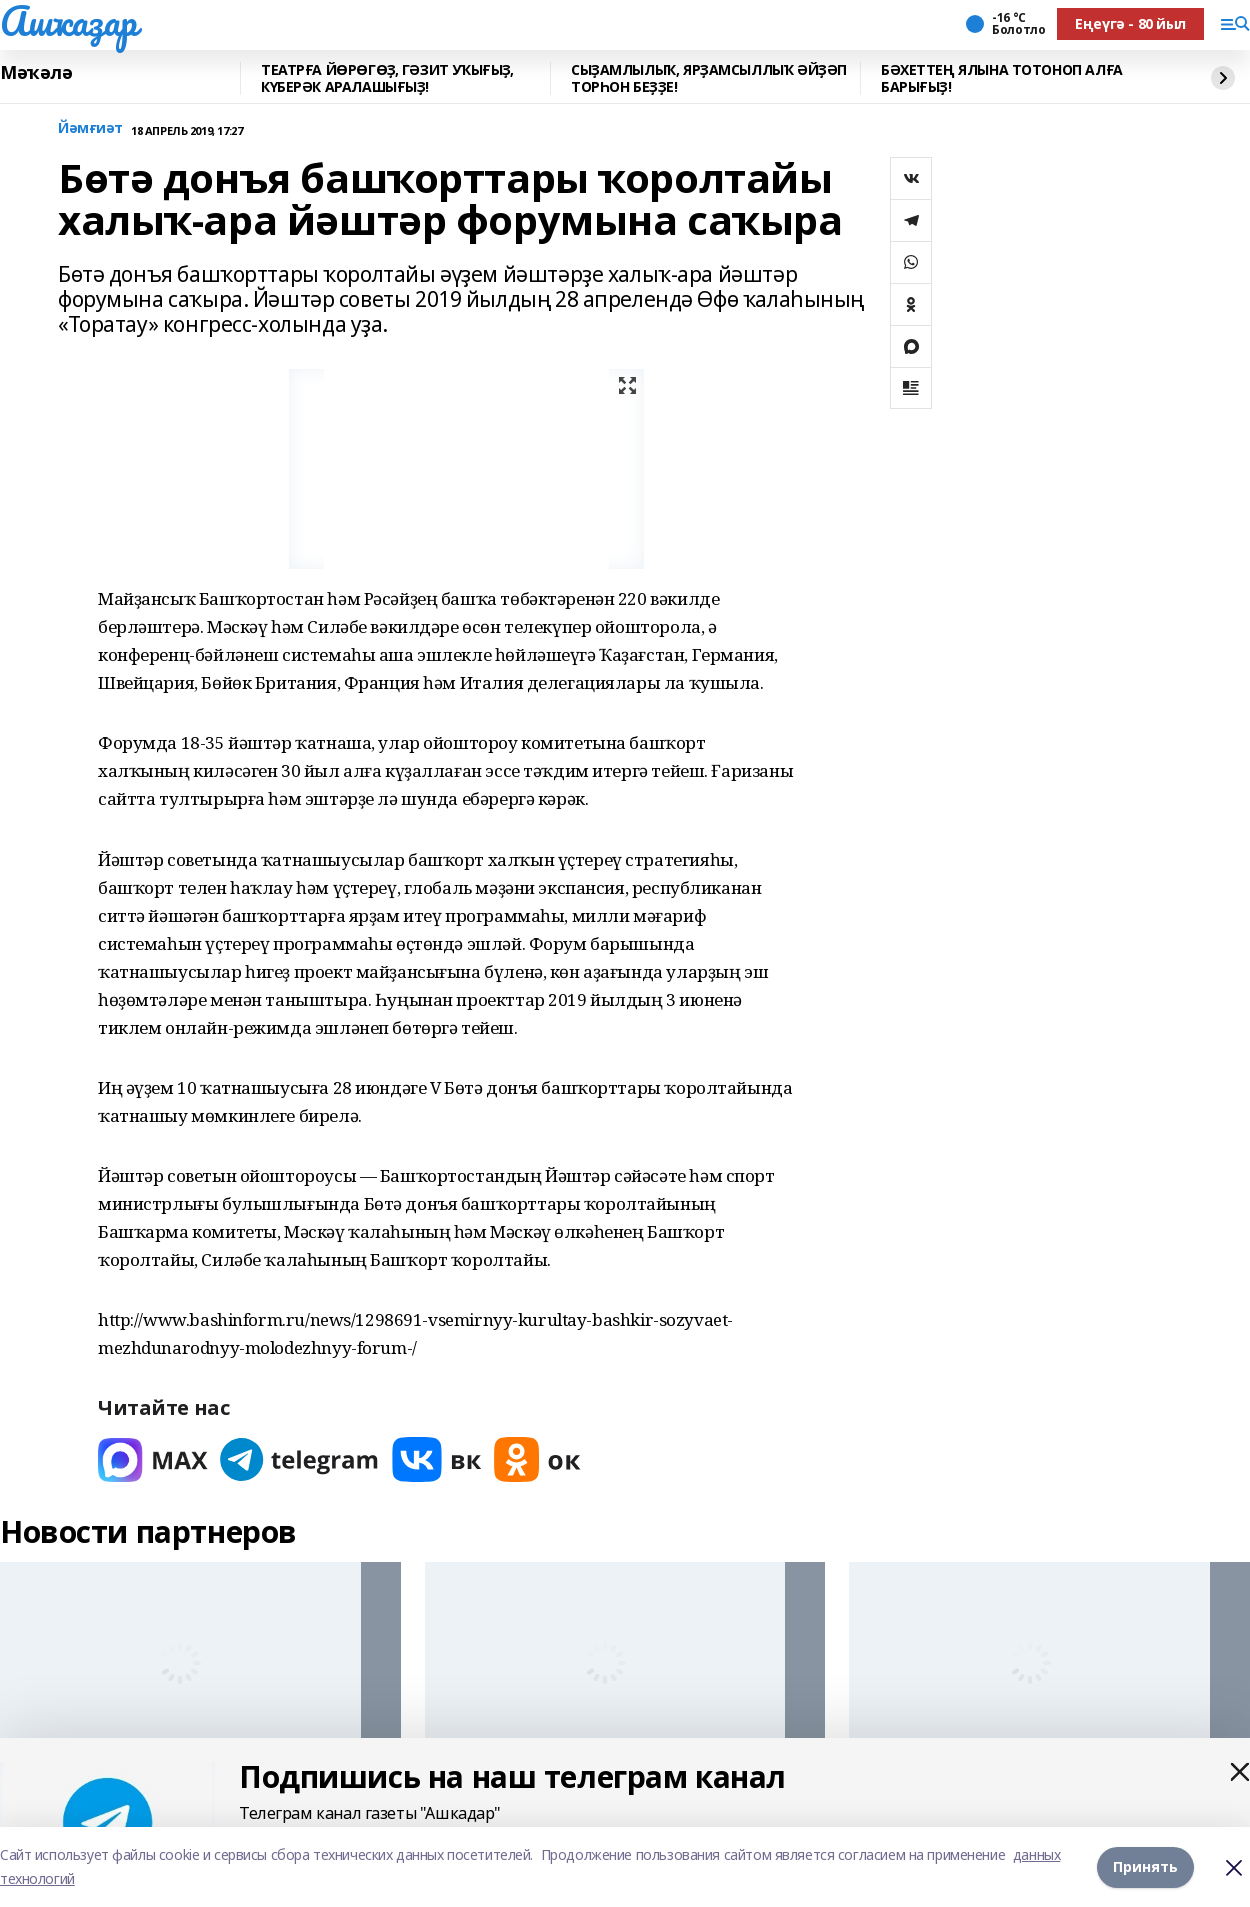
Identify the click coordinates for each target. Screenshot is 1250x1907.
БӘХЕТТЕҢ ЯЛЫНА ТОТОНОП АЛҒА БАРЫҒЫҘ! (1002, 78)
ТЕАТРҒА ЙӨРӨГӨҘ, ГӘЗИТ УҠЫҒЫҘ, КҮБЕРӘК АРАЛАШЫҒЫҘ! (387, 78)
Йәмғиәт (90, 128)
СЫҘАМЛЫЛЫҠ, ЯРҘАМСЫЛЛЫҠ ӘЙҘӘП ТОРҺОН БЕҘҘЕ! (709, 78)
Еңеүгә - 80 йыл (1130, 23)
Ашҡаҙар (68, 21)
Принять (1145, 1866)
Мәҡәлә (36, 73)
